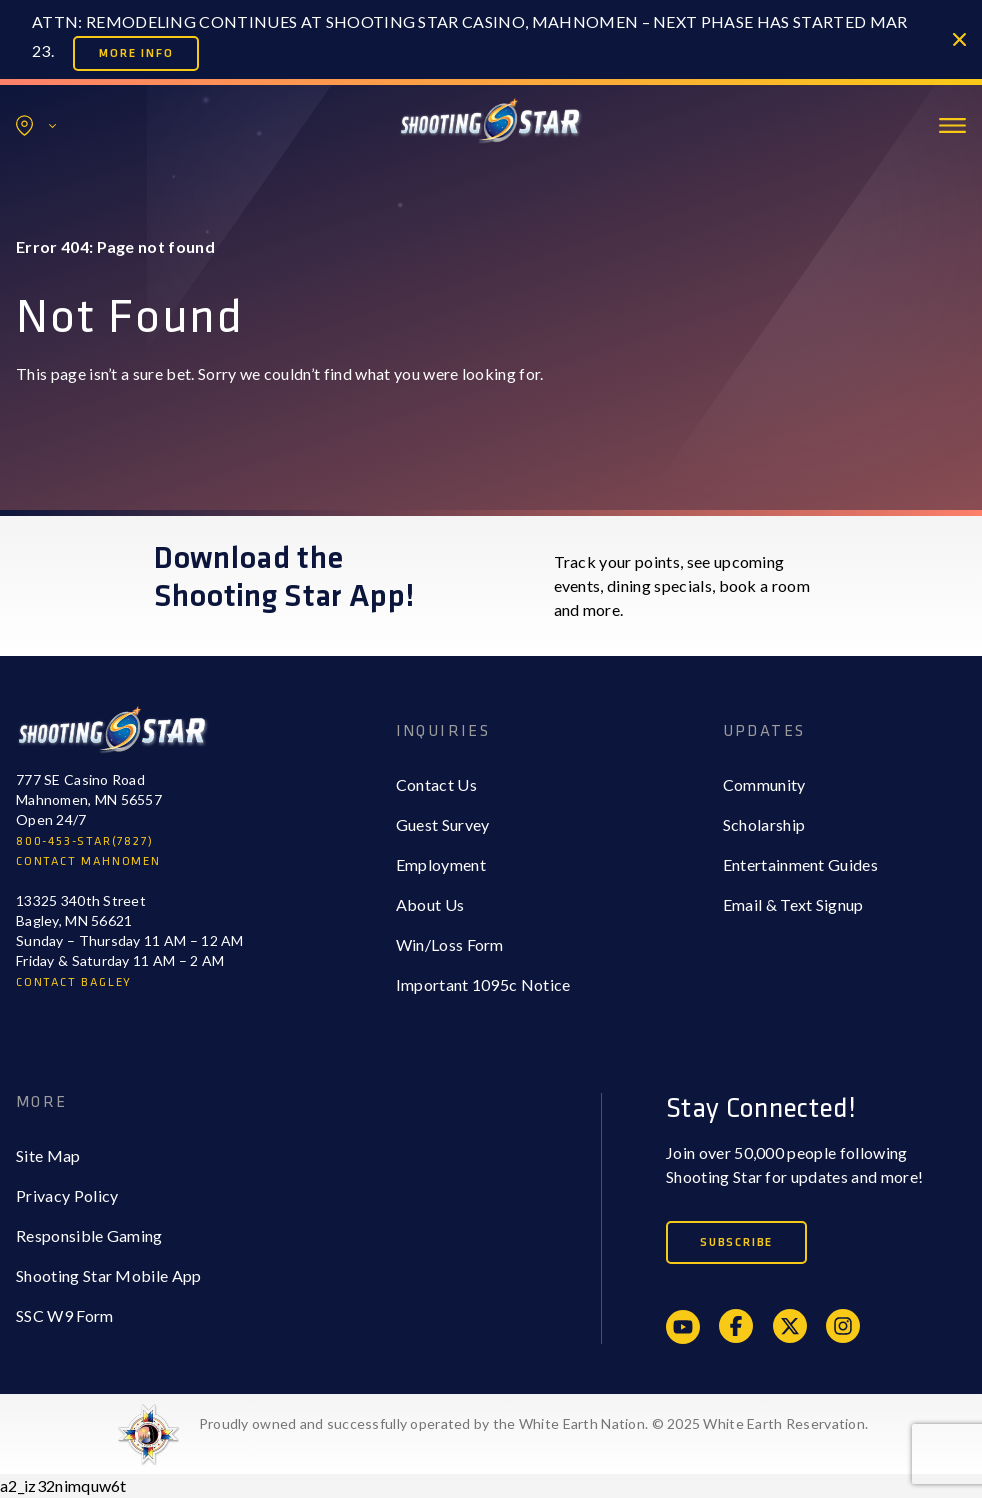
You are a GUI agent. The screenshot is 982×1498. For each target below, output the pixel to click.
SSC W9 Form (65, 1315)
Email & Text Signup (793, 904)
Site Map (48, 1155)
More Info (136, 53)
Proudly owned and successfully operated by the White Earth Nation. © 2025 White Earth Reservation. (533, 1423)
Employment (441, 864)
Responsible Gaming (89, 1235)
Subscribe (736, 1242)
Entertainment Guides (800, 864)
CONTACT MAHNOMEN (88, 861)
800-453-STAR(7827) (84, 841)
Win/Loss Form (450, 944)
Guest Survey (443, 824)
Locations (36, 125)
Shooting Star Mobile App (109, 1275)
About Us (430, 904)
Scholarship (764, 824)
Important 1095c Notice (483, 984)
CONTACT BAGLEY (74, 982)
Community (764, 784)
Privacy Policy (67, 1195)
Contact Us (436, 784)
